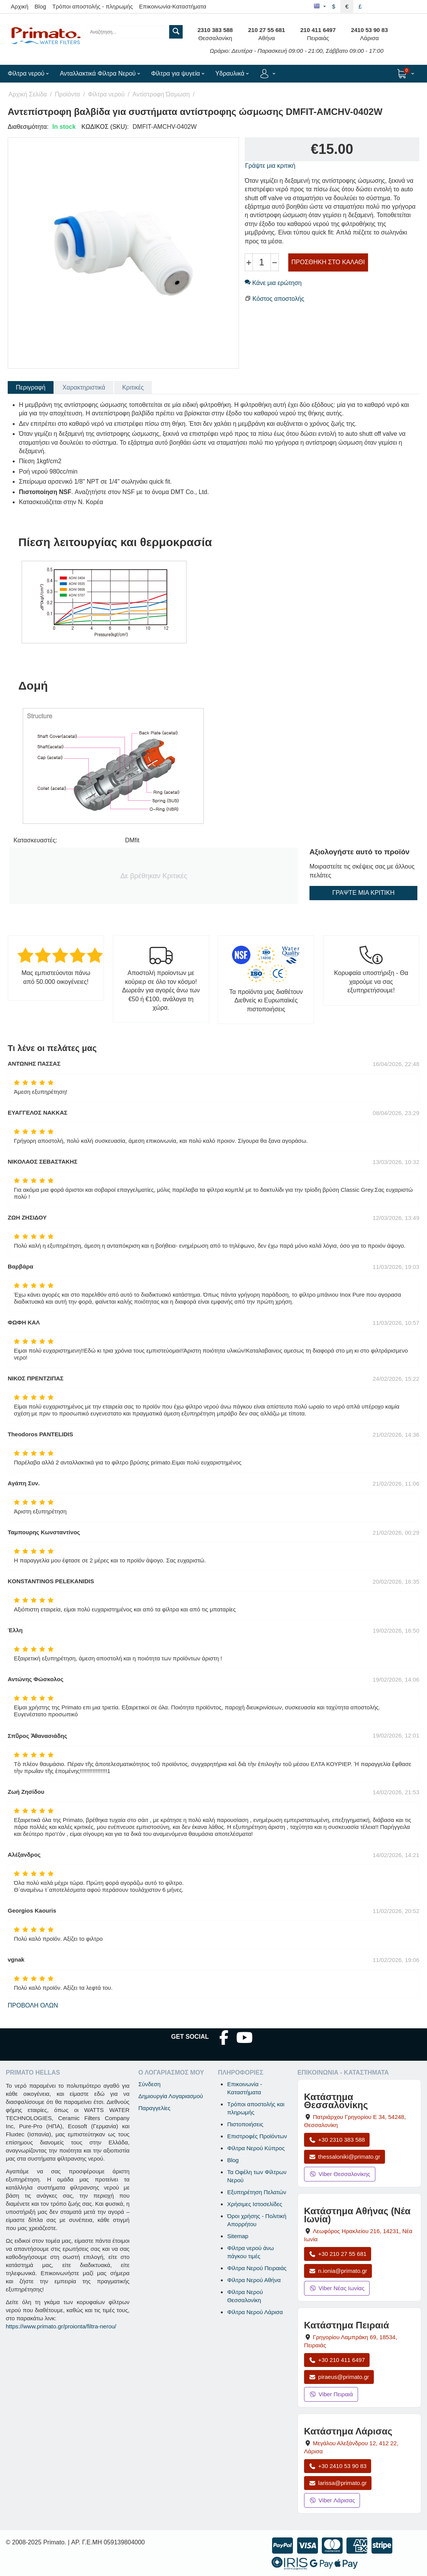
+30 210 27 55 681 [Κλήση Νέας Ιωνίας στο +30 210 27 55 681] (337, 2253)
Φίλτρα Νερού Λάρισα (255, 2312)
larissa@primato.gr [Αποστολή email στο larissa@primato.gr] (338, 2483)
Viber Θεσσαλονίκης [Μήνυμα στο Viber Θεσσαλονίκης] (339, 2174)
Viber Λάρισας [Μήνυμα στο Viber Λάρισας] (332, 2500)
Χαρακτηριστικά (83, 387)
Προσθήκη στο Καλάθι (328, 262)
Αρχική (20, 6)
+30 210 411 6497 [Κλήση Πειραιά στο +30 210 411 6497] (337, 2360)
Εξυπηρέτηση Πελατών (256, 2192)
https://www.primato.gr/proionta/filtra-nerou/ (61, 2326)
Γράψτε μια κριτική (270, 165)
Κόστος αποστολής (278, 298)
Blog (40, 6)
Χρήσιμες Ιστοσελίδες (254, 2204)
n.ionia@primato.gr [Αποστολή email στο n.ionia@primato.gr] (338, 2270)
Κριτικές (133, 387)
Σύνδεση (149, 2084)
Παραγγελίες (154, 2108)
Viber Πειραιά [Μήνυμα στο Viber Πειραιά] (331, 2394)
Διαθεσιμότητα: (28, 126)
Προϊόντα (67, 94)
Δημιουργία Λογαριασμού (170, 2096)
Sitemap (237, 2236)
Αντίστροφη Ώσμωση (161, 94)
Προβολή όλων (33, 2005)
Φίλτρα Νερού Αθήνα (254, 2280)
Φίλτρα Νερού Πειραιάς (256, 2268)
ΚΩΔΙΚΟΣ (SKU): (105, 126)
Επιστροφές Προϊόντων (257, 2136)
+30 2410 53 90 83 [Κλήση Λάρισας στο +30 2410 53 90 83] (337, 2466)
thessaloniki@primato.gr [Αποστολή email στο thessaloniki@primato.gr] (344, 2156)
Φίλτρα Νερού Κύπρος (256, 2148)
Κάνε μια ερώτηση (273, 283)
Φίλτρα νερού (106, 94)
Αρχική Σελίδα (27, 94)
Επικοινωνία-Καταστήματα (173, 6)
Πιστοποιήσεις (245, 2124)
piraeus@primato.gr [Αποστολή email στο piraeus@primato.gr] (339, 2377)
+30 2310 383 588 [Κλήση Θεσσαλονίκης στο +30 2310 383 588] (337, 2139)
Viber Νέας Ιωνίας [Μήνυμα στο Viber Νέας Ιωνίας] (337, 2288)
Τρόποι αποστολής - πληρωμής (92, 6)
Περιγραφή (30, 387)
